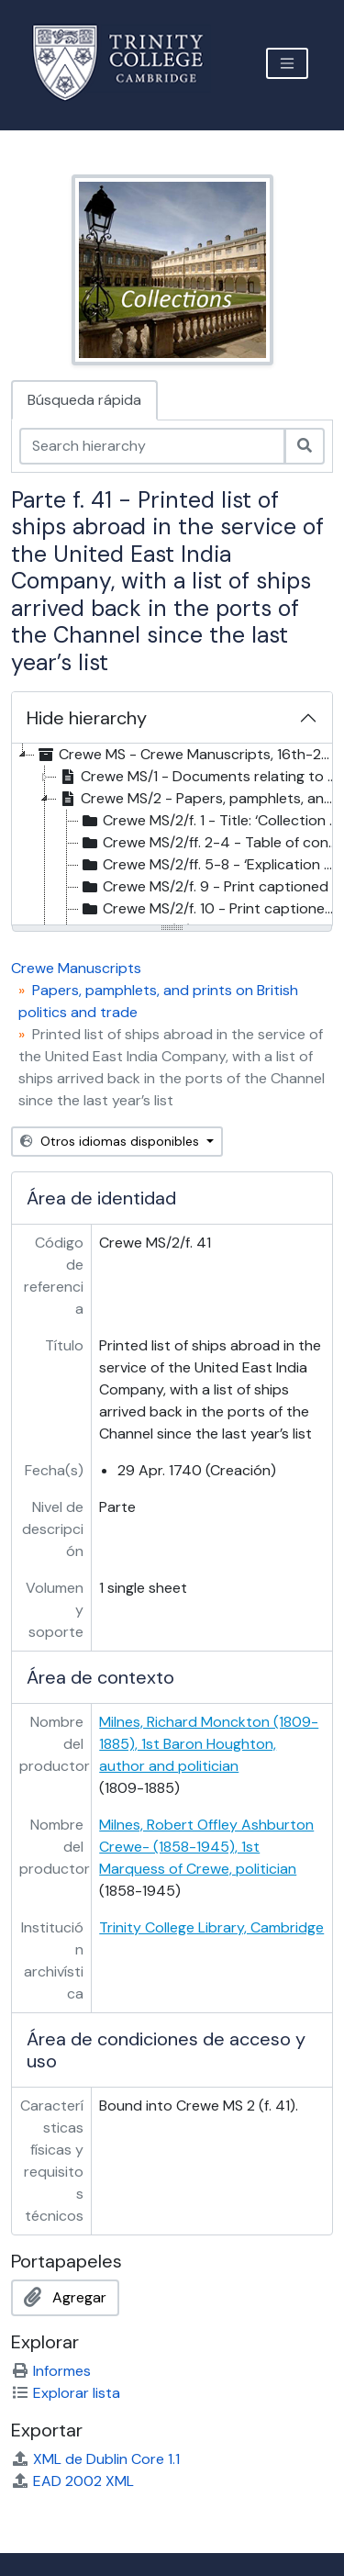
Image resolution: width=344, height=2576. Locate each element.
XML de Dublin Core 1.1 (95, 2459)
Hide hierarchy (87, 718)
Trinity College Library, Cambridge (211, 1927)
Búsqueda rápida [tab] (84, 399)
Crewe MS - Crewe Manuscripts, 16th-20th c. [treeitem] (189, 755)
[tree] (172, 835)
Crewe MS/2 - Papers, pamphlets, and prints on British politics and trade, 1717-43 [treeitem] (200, 799)
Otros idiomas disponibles (111, 1141)
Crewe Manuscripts (76, 968)
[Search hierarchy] (152, 446)
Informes (51, 2370)
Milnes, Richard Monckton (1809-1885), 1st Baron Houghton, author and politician (208, 1743)
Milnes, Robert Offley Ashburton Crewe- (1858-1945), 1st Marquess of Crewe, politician (206, 1846)
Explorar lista (65, 2392)
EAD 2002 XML (72, 2481)
